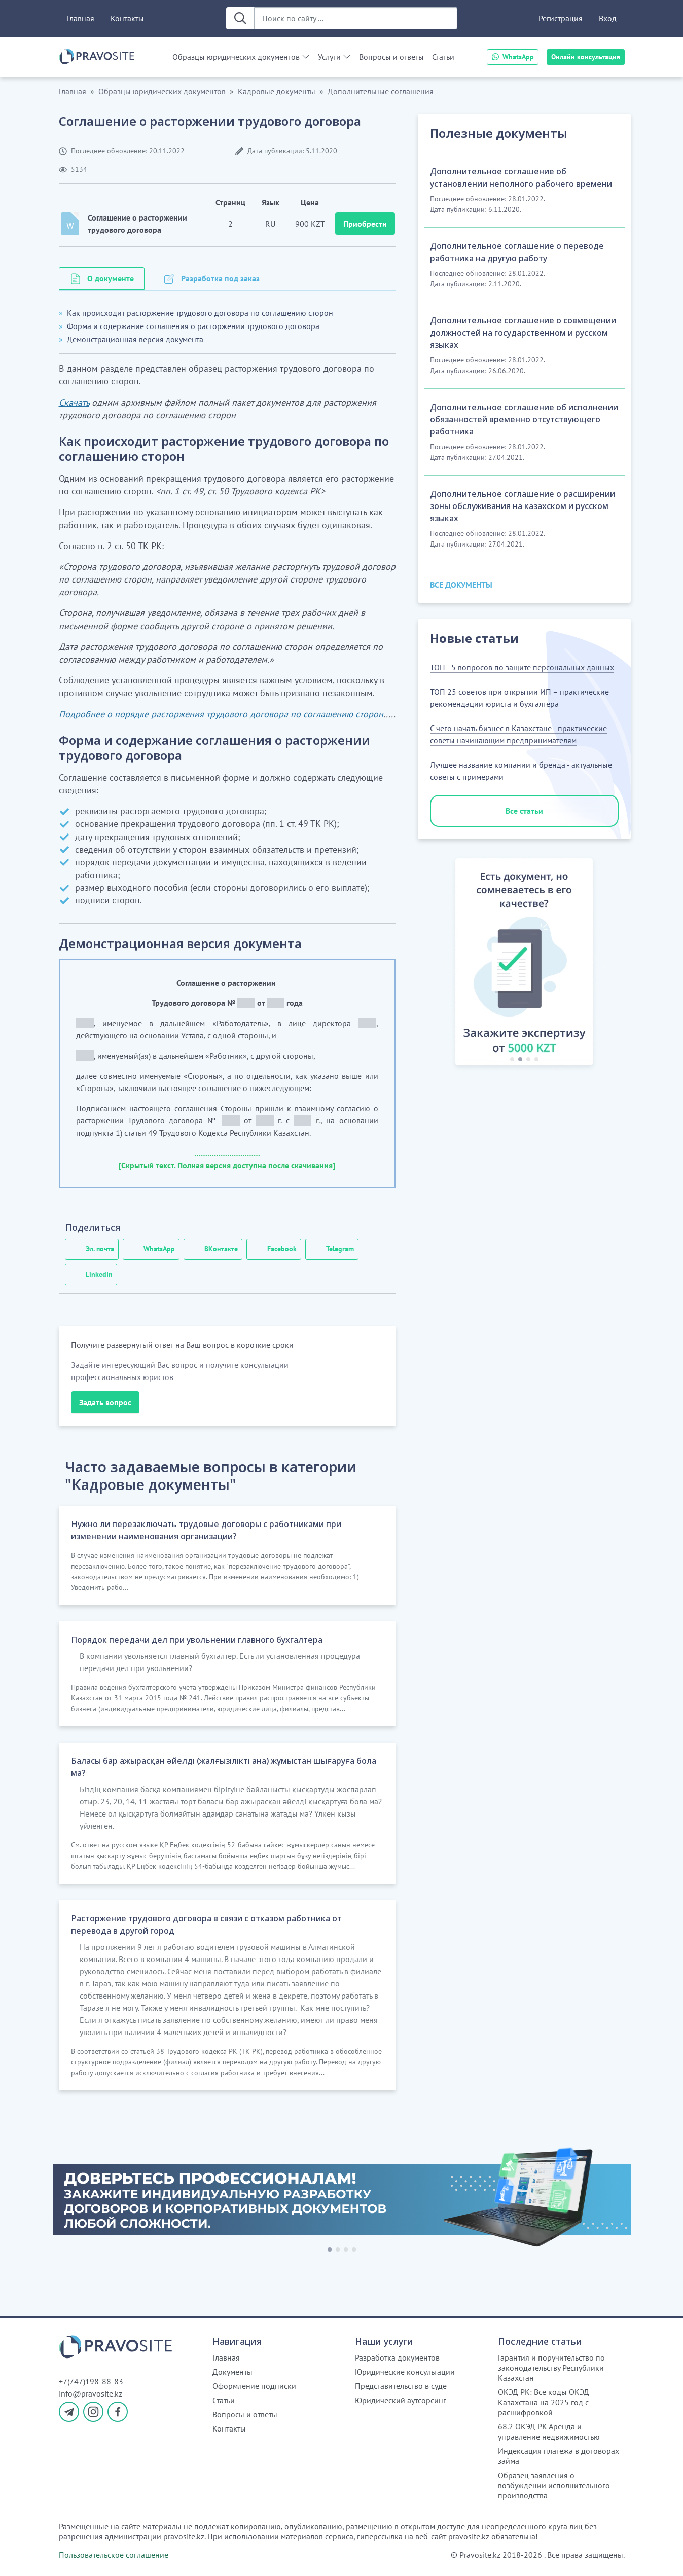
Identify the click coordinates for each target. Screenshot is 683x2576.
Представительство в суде (401, 2386)
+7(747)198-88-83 (91, 2381)
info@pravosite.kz (90, 2393)
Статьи (443, 57)
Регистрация (560, 18)
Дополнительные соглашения (381, 91)
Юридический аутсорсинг (400, 2400)
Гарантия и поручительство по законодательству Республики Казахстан (551, 2367)
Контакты (127, 18)
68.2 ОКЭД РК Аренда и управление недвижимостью (549, 2431)
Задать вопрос (105, 1402)
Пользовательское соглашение (113, 2555)
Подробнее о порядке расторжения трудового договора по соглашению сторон (221, 714)
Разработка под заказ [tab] (220, 278)
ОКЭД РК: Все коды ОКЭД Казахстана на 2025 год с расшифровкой (543, 2402)
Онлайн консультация (585, 56)
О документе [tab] (110, 278)
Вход (608, 18)
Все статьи (524, 811)
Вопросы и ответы (391, 57)
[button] (444, 963)
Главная (80, 18)
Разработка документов (397, 2357)
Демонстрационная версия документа (135, 339)
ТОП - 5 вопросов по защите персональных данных (522, 667)
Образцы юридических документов (236, 57)
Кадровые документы (276, 91)
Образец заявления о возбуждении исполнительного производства (554, 2485)
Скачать (74, 402)
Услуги (329, 57)
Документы (232, 2372)
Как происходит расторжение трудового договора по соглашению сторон (200, 313)
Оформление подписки (254, 2386)
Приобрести (365, 224)
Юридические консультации (405, 2372)
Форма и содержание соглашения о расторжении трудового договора (193, 326)
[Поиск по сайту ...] (355, 18)
